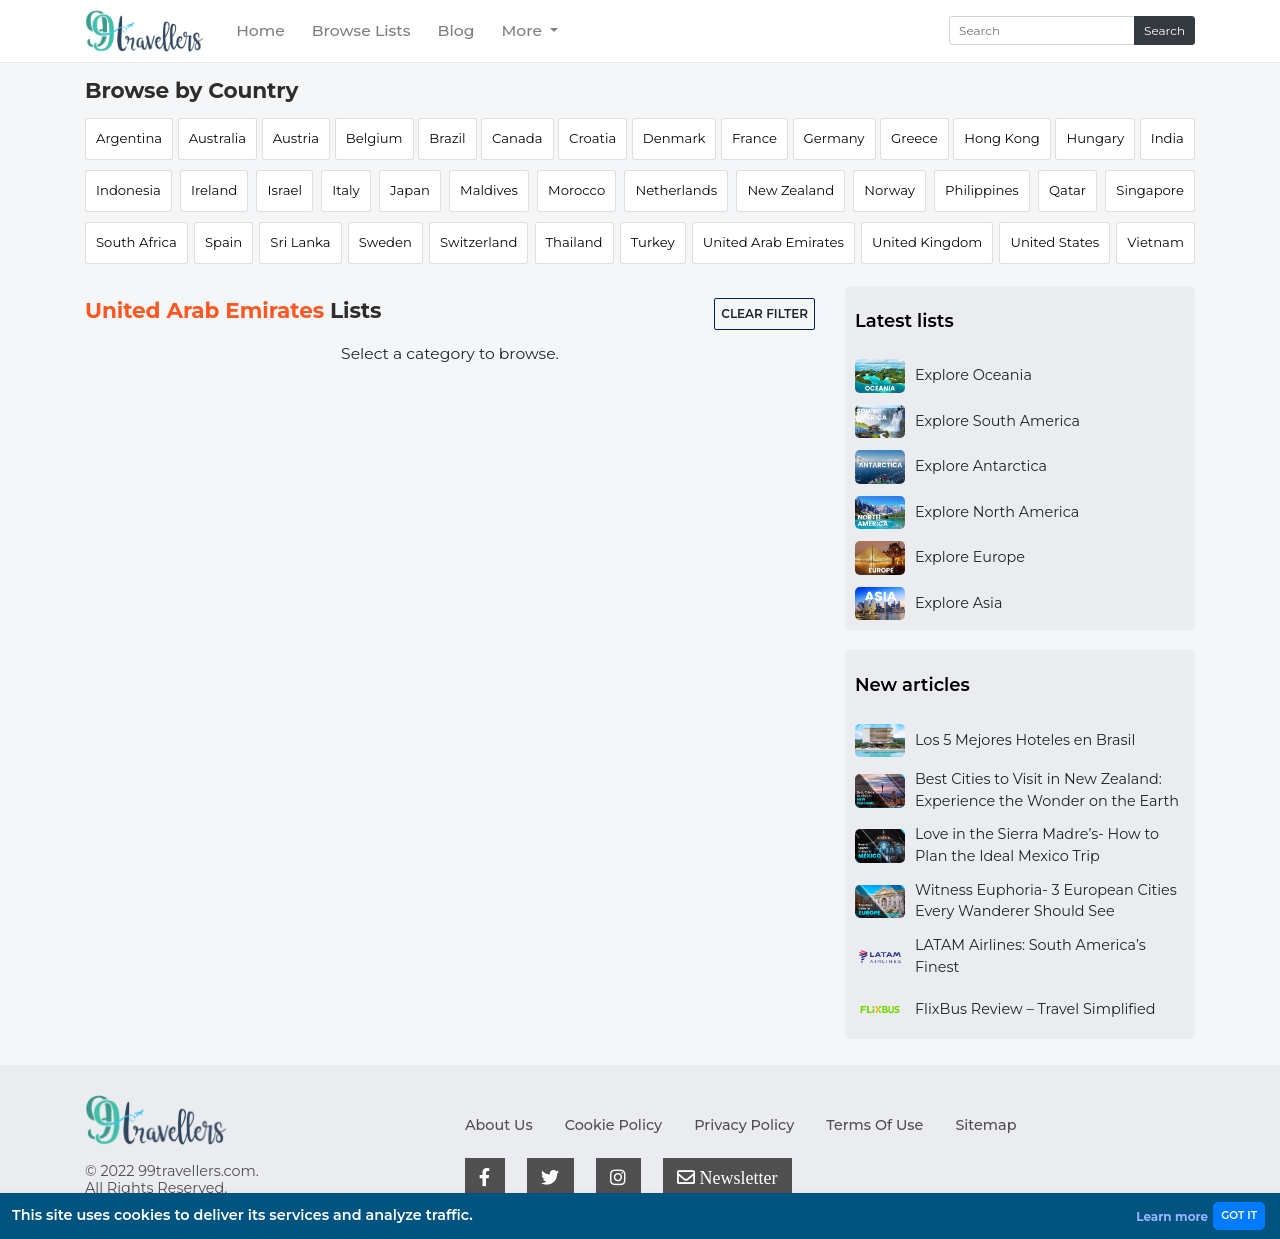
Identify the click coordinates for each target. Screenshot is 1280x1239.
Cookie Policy (613, 1125)
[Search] (1042, 30)
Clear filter (764, 313)
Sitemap (985, 1125)
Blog (456, 30)
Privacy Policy (744, 1125)
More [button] (523, 30)
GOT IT (1239, 1215)
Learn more (1172, 1216)
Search (1164, 30)
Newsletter (727, 1177)
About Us (499, 1125)
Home (260, 30)
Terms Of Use (874, 1125)
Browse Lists (361, 30)
